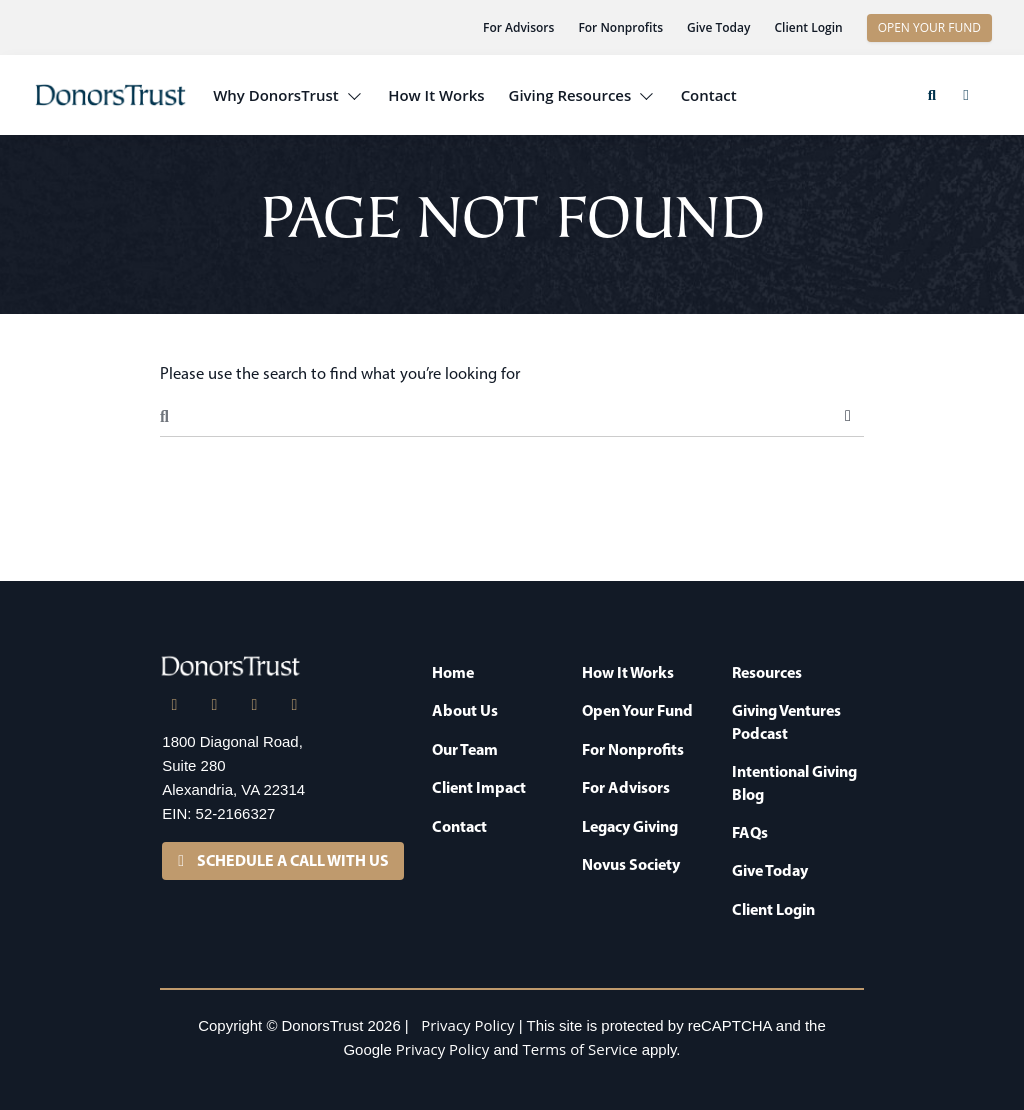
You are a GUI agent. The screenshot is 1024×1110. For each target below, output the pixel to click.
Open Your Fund (637, 710)
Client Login (808, 27)
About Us (465, 710)
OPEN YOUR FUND (929, 27)
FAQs (750, 832)
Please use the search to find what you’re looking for (340, 373)
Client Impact (479, 787)
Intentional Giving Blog (794, 782)
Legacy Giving (630, 826)
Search (848, 416)
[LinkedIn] (174, 705)
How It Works (436, 95)
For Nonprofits (620, 27)
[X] (214, 705)
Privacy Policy (467, 1025)
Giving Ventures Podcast (786, 721)
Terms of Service (580, 1049)
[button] (932, 95)
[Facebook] (254, 705)
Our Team (465, 749)
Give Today (718, 27)
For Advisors (518, 27)
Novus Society (631, 864)
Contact (709, 95)
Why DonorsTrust (276, 95)
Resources (767, 672)
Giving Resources (570, 95)
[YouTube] (294, 705)
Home (453, 672)
